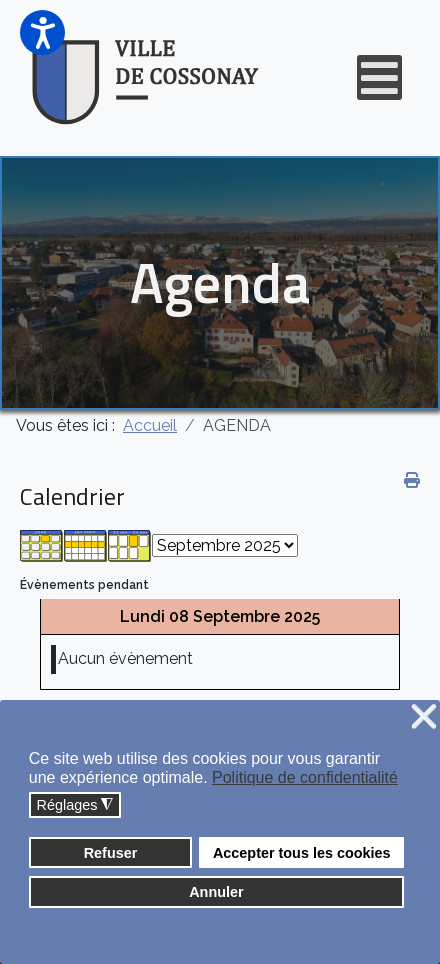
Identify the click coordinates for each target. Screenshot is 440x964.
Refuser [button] (111, 853)
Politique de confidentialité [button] (305, 777)
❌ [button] (424, 717)
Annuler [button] (216, 892)
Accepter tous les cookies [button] (302, 853)
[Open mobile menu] (379, 77)
